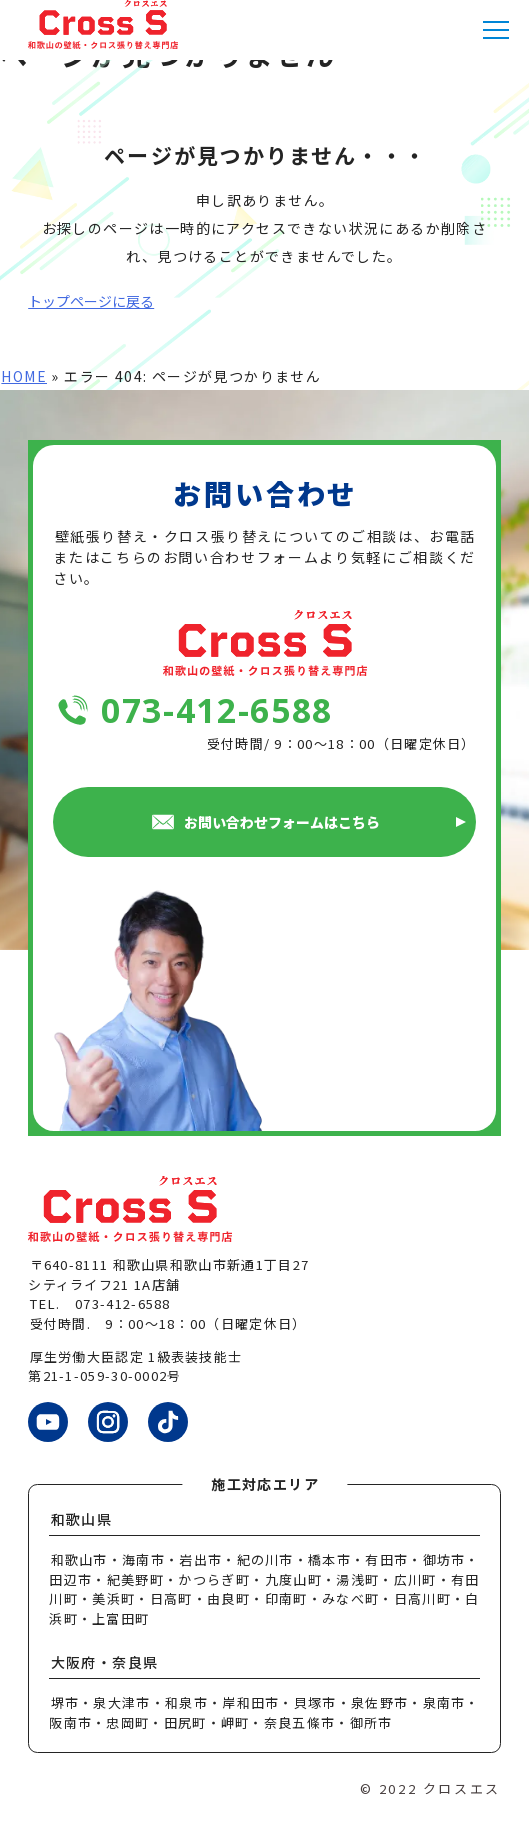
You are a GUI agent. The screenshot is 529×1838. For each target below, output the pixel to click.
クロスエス (462, 1788)
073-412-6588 (217, 711)
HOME (24, 376)
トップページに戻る (91, 301)
